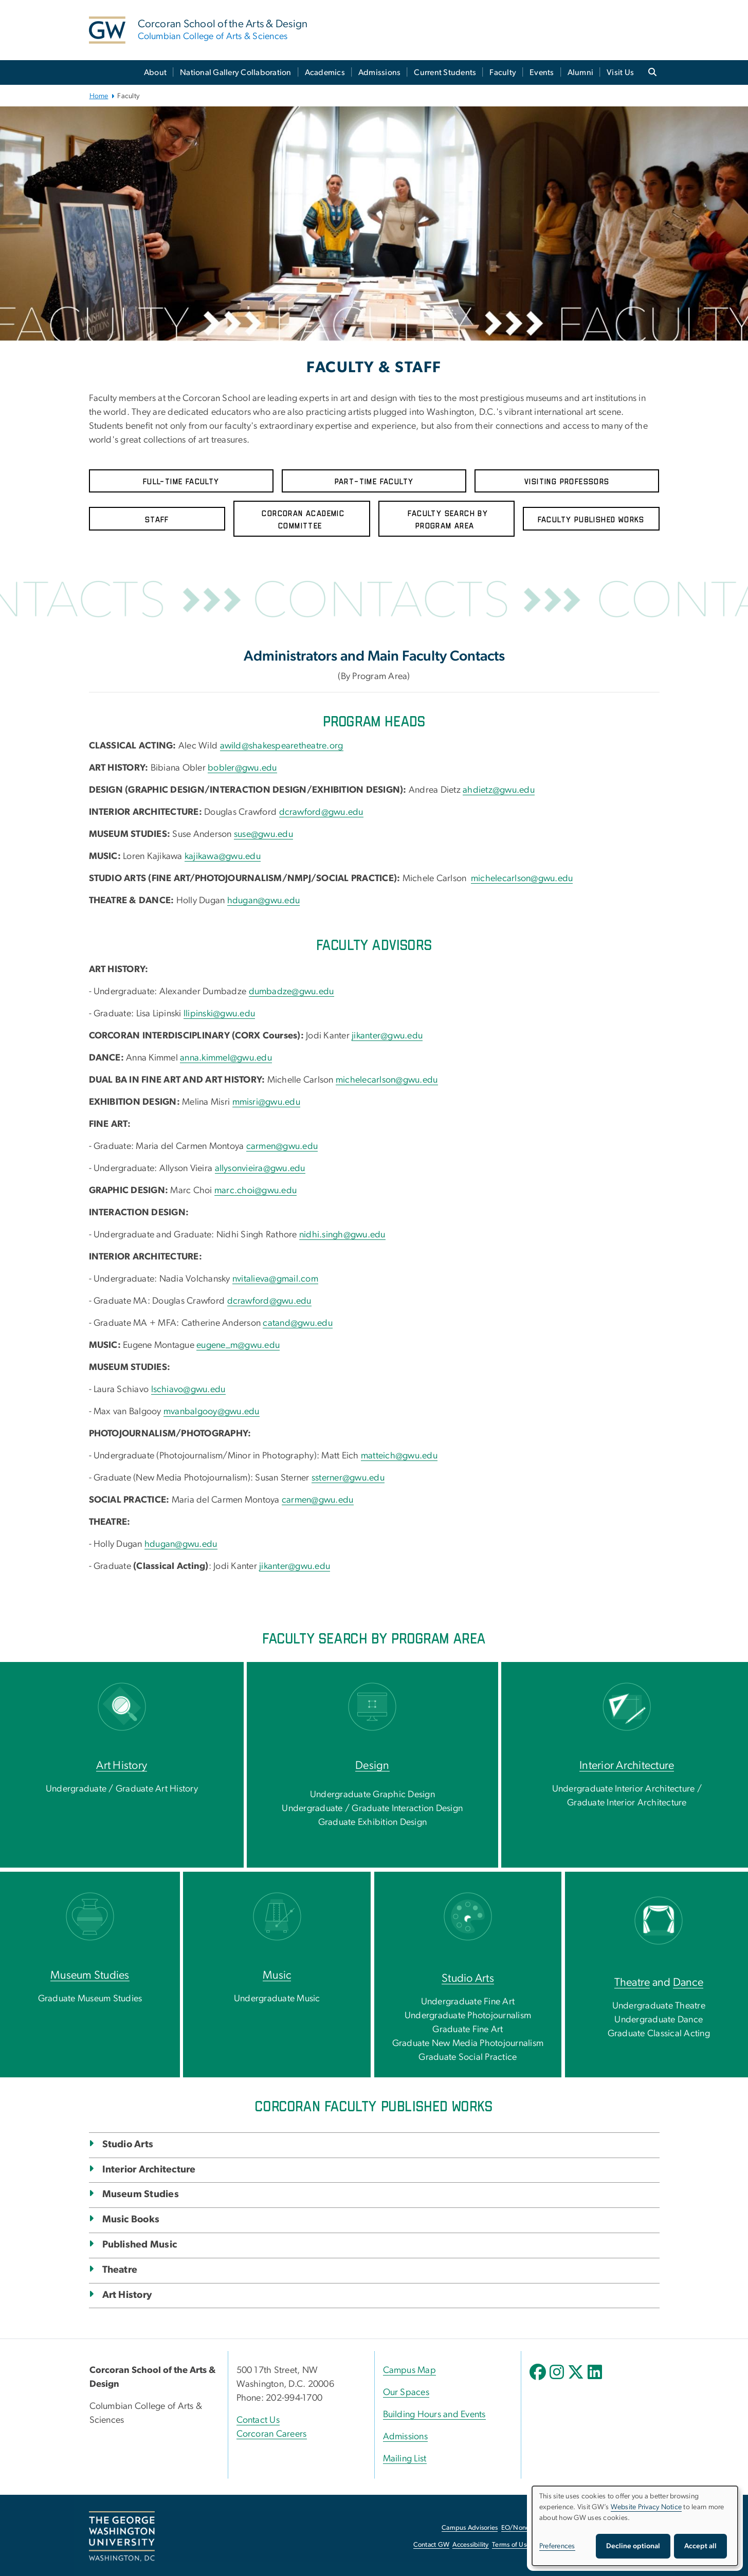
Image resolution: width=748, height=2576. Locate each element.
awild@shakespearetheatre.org (281, 746)
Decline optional (633, 2546)
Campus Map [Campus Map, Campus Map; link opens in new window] (409, 2370)
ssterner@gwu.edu (348, 1478)
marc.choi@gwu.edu (255, 1190)
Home (98, 96)
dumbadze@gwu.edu (291, 991)
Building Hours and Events (434, 2414)
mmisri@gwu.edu (266, 1102)
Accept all (700, 2546)
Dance (688, 1982)
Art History (121, 1765)
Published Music (139, 2245)
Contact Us (258, 2420)
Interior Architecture (626, 1765)
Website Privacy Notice (646, 2507)
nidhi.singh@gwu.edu (342, 1234)
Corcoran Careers (271, 2434)
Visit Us (620, 72)
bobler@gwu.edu (242, 768)
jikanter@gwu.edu (387, 1035)
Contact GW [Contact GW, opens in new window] (431, 2545)
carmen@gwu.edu (282, 1146)
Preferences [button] (557, 2546)
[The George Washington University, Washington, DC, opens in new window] (122, 2536)
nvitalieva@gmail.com (275, 1279)
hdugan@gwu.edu (263, 900)
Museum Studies (90, 1975)
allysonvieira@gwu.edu (260, 1168)
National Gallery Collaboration (235, 72)
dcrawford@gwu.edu (321, 812)
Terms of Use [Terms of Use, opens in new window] (511, 2545)
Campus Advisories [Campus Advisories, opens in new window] (470, 2528)
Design (372, 1765)
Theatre (632, 1982)
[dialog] (635, 2526)
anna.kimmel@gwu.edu (226, 1058)
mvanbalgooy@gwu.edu (211, 1411)
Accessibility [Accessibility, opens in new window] (470, 2545)
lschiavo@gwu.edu (188, 1389)
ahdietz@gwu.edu (499, 790)
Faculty (502, 72)
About (155, 72)
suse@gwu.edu (263, 834)
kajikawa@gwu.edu (223, 856)
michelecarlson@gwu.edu (522, 878)
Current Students (445, 72)
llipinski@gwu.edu (219, 1013)
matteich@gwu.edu (399, 1455)
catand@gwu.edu (298, 1323)
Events (542, 72)
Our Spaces (406, 2392)
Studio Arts (468, 1978)
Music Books (131, 2219)
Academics (325, 72)
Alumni (581, 72)
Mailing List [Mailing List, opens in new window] (405, 2458)
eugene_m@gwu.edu (238, 1345)
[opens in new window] (539, 2380)
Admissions (379, 72)
